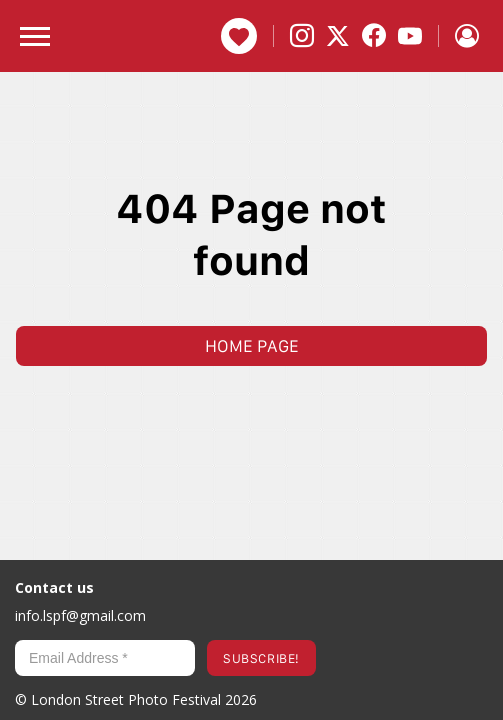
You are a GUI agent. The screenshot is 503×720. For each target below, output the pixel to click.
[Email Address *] (105, 658)
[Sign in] (467, 36)
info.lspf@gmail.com (80, 616)
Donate (239, 36)
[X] (338, 36)
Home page (252, 346)
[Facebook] (374, 36)
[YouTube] (410, 36)
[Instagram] (302, 36)
